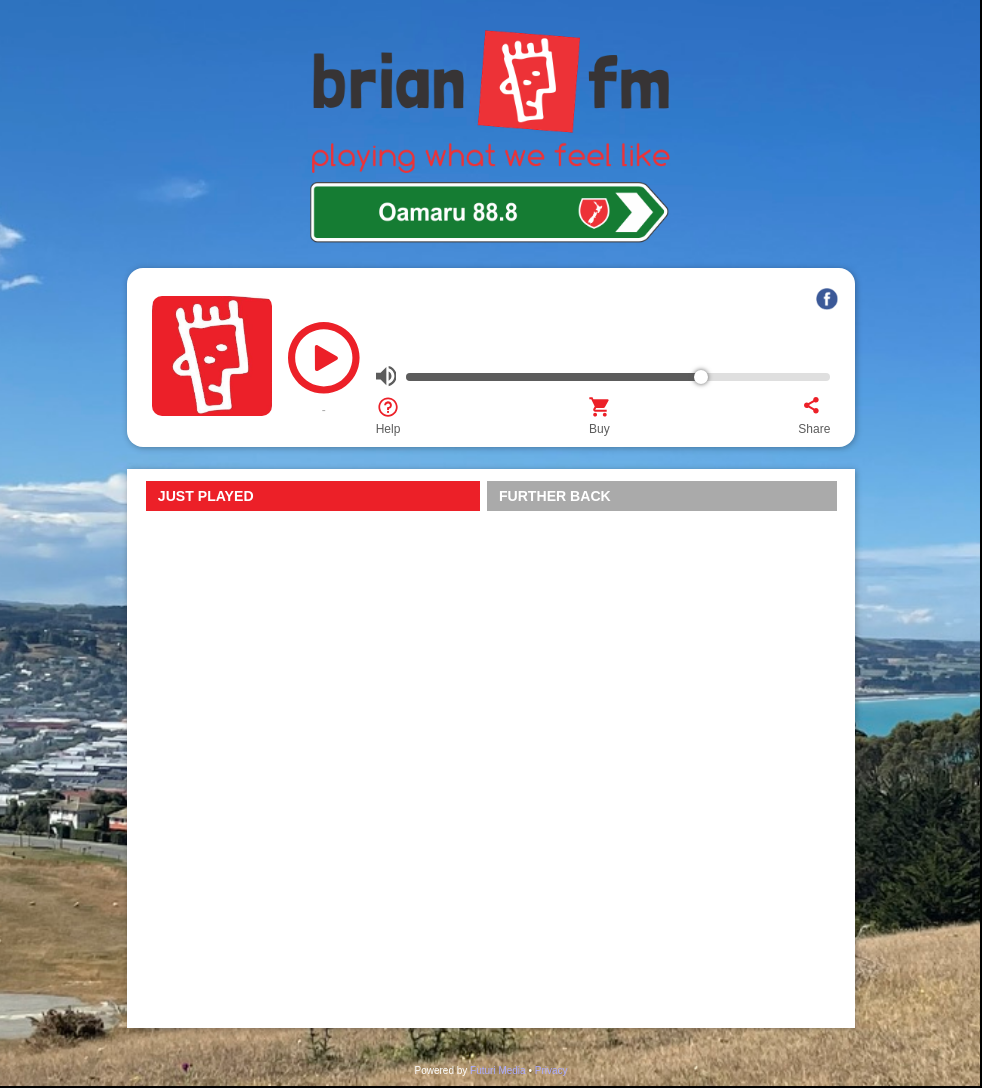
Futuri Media (498, 1070)
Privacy (551, 1070)
